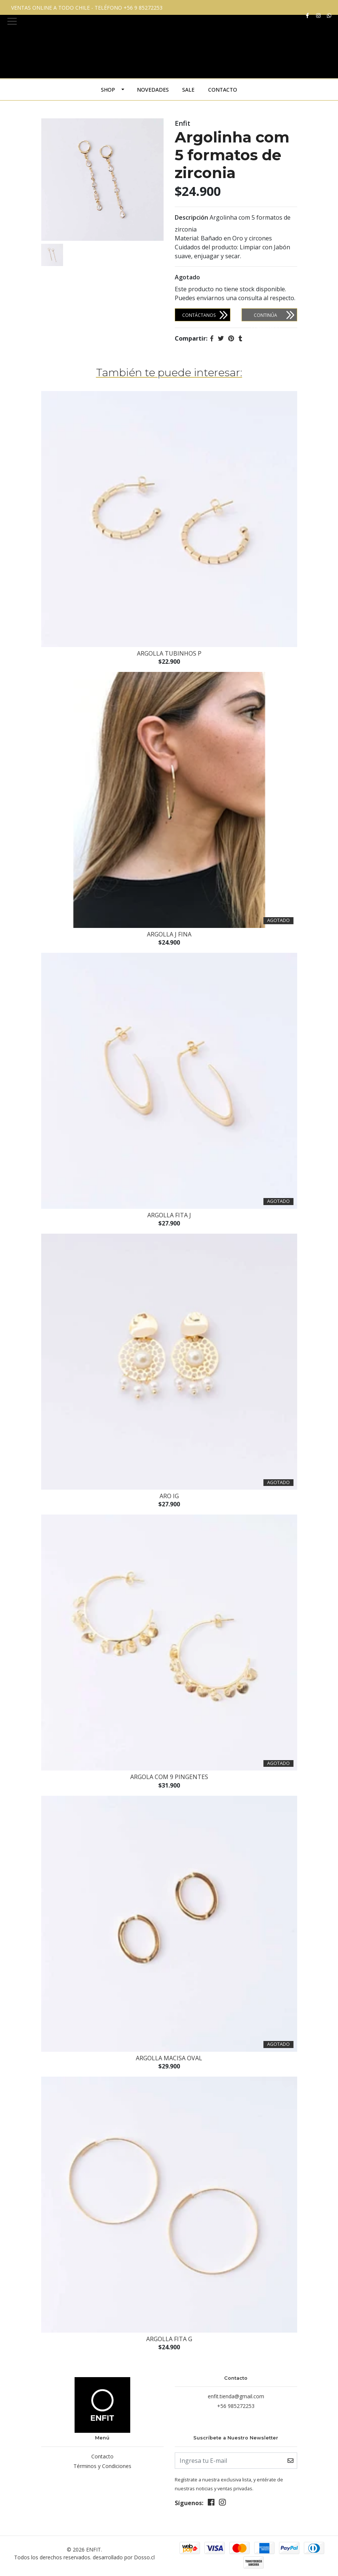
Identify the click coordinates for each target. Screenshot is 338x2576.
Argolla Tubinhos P (169, 653)
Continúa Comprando (265, 316)
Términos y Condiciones (102, 2465)
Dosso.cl (144, 2556)
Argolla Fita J (169, 1215)
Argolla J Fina (169, 934)
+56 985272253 (236, 2405)
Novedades (153, 89)
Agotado (187, 277)
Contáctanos (199, 315)
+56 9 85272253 (143, 7)
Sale (188, 89)
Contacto (222, 89)
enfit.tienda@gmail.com (236, 2396)
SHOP (108, 89)
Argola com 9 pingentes (169, 1777)
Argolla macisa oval (169, 2058)
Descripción (191, 217)
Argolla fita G (169, 2338)
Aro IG (169, 1496)
